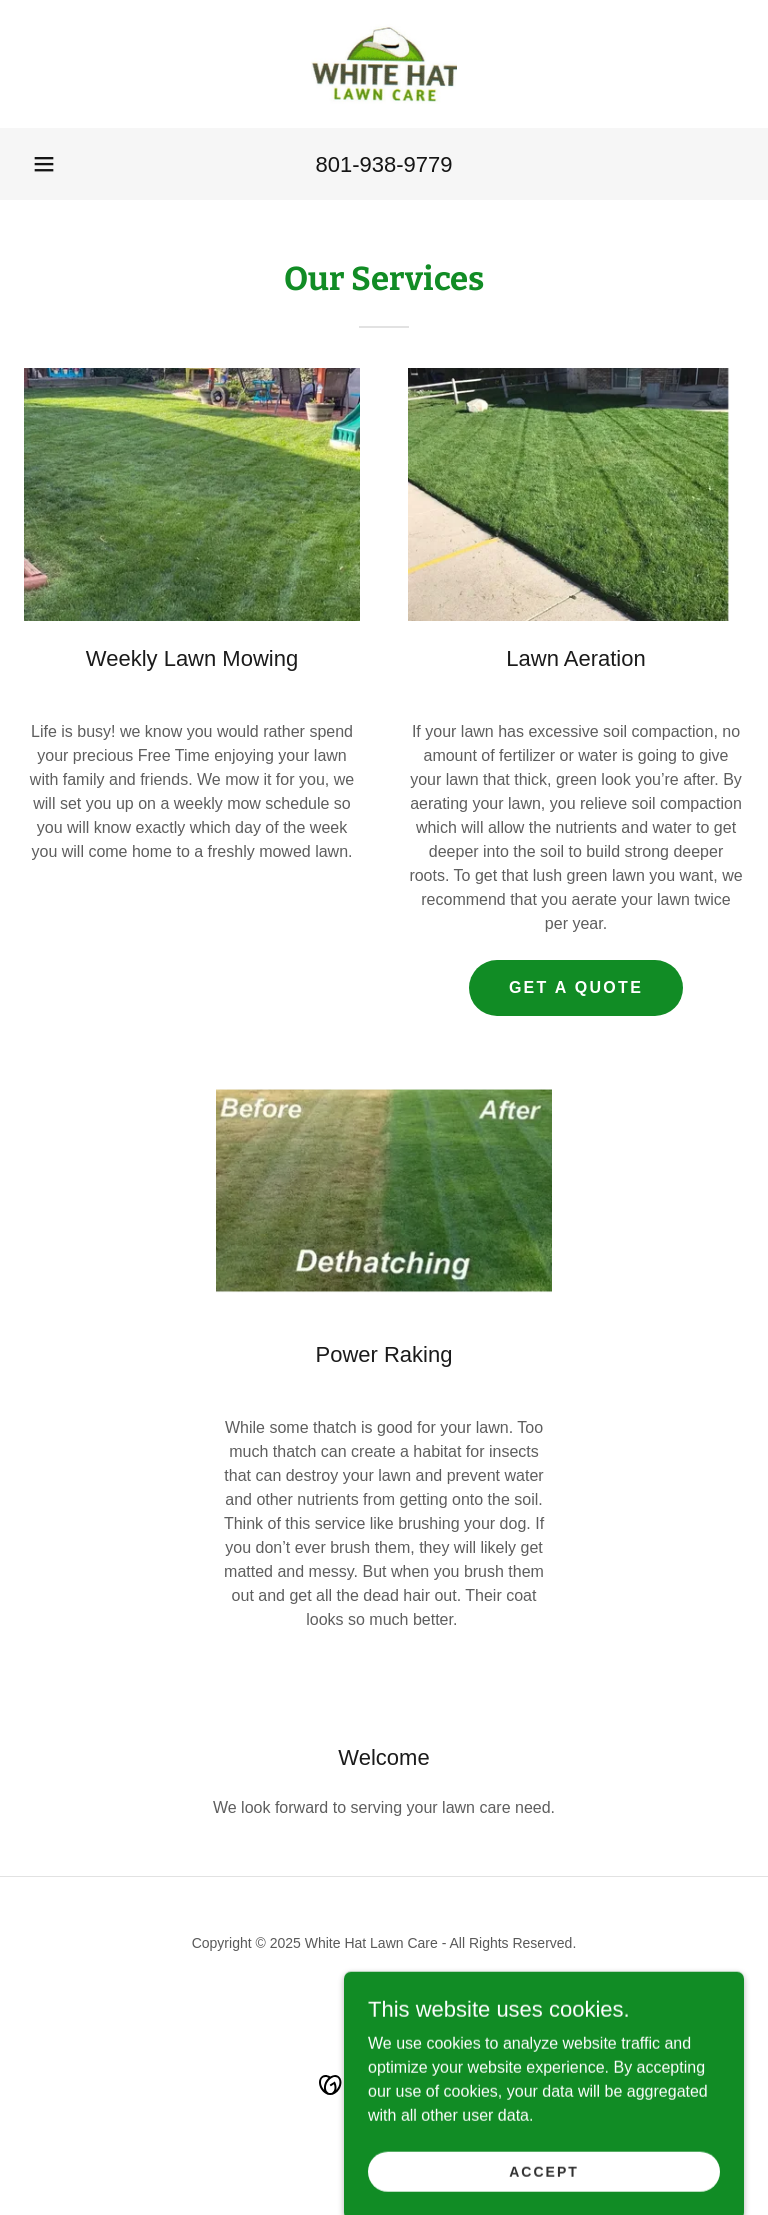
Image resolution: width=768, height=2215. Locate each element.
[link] (384, 64)
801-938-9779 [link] (383, 164)
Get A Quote (576, 987)
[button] (44, 164)
